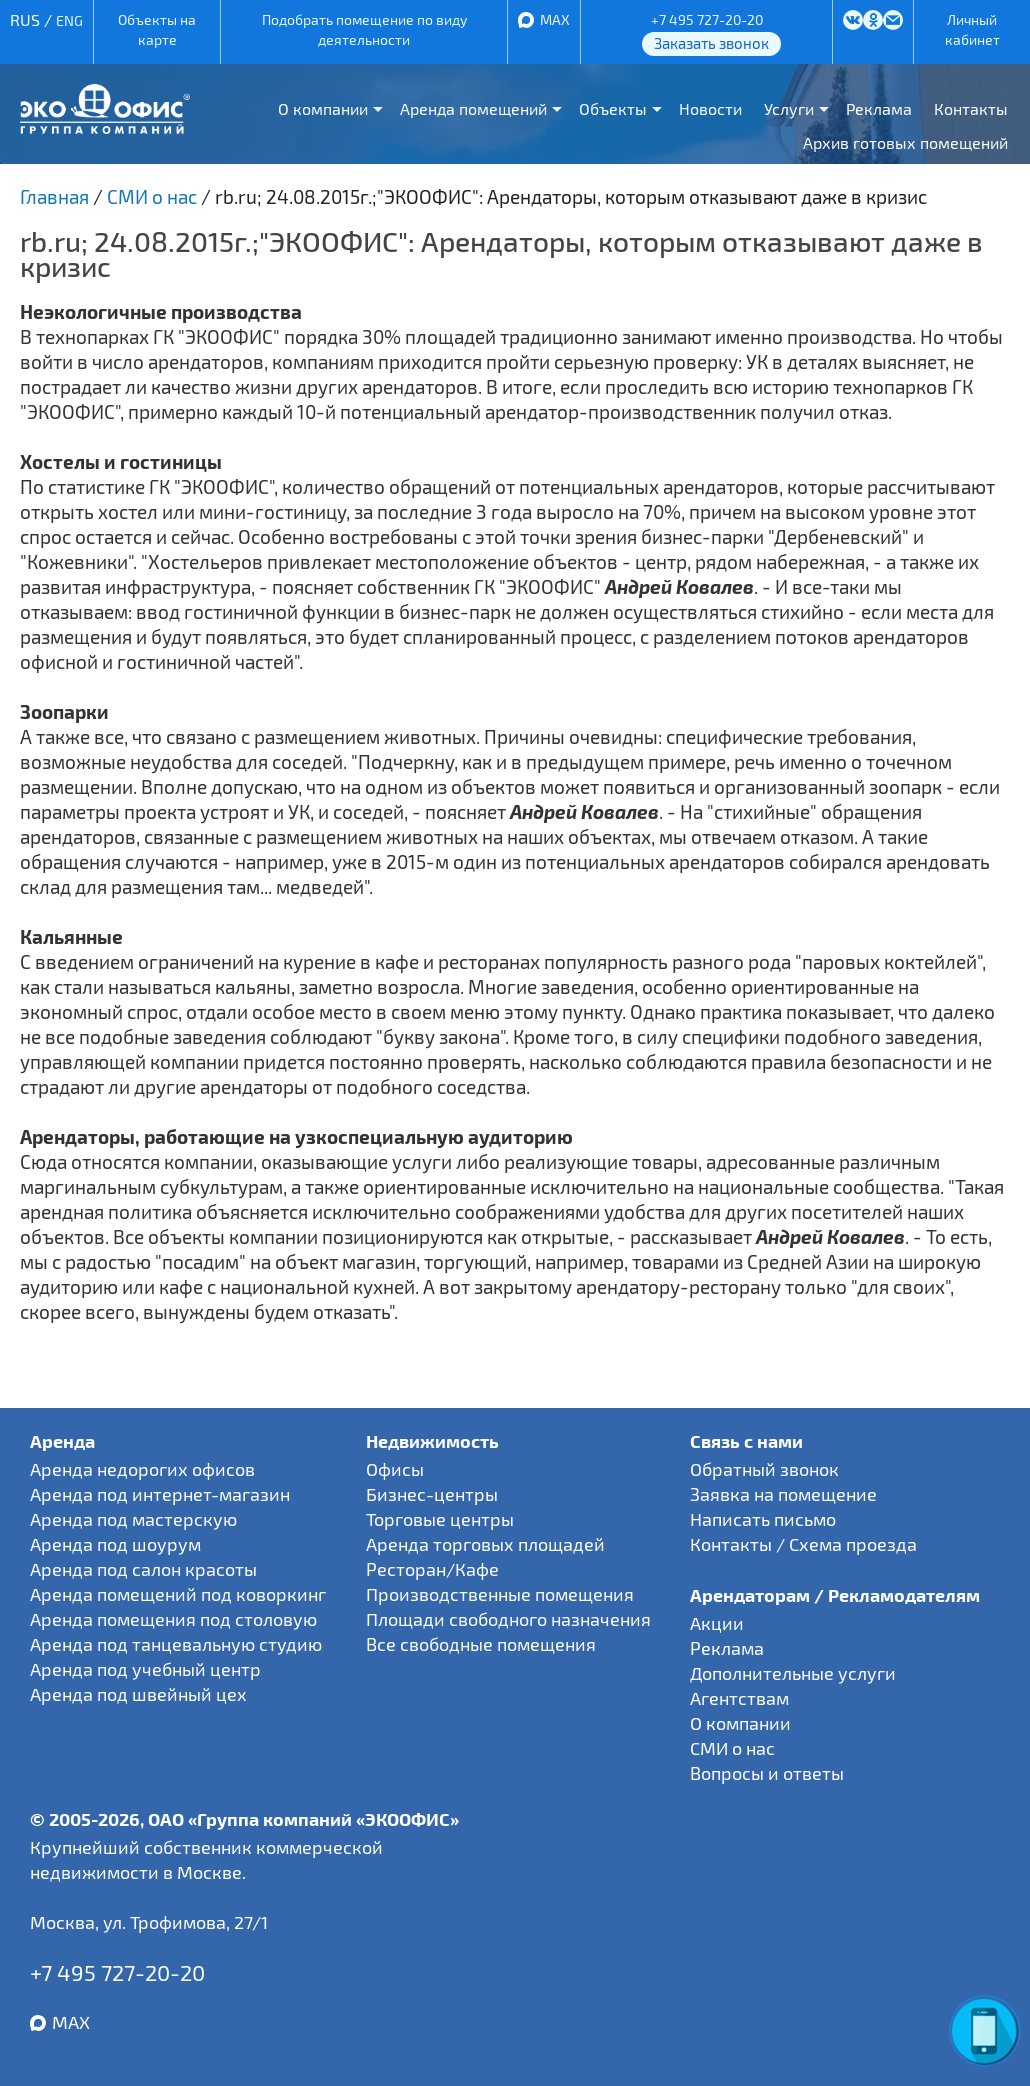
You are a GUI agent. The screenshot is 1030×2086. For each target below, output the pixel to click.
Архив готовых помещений (905, 142)
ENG (69, 20)
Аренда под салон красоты (143, 1569)
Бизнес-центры (432, 1494)
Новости (710, 108)
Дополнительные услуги (793, 1673)
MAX (555, 19)
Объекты (613, 108)
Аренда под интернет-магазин (160, 1494)
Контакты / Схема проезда (803, 1544)
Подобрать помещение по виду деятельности (364, 29)
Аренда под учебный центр (145, 1669)
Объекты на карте (157, 29)
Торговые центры (440, 1519)
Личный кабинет (972, 29)
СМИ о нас (732, 1748)
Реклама (879, 108)
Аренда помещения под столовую (173, 1619)
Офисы (395, 1469)
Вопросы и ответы (767, 1773)
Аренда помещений (473, 108)
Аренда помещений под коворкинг (178, 1594)
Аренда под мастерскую (133, 1519)
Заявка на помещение (783, 1494)
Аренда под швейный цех (138, 1694)
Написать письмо (763, 1519)
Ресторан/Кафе (432, 1569)
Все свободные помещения (481, 1644)
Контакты (971, 108)
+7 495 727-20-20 (707, 19)
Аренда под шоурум (115, 1544)
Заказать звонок (711, 43)
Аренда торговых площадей (485, 1544)
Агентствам (739, 1698)
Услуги (789, 108)
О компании (323, 108)
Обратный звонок (764, 1469)
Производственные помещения (500, 1594)
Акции (717, 1623)
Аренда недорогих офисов (142, 1469)
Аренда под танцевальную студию (176, 1644)
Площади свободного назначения (508, 1619)
